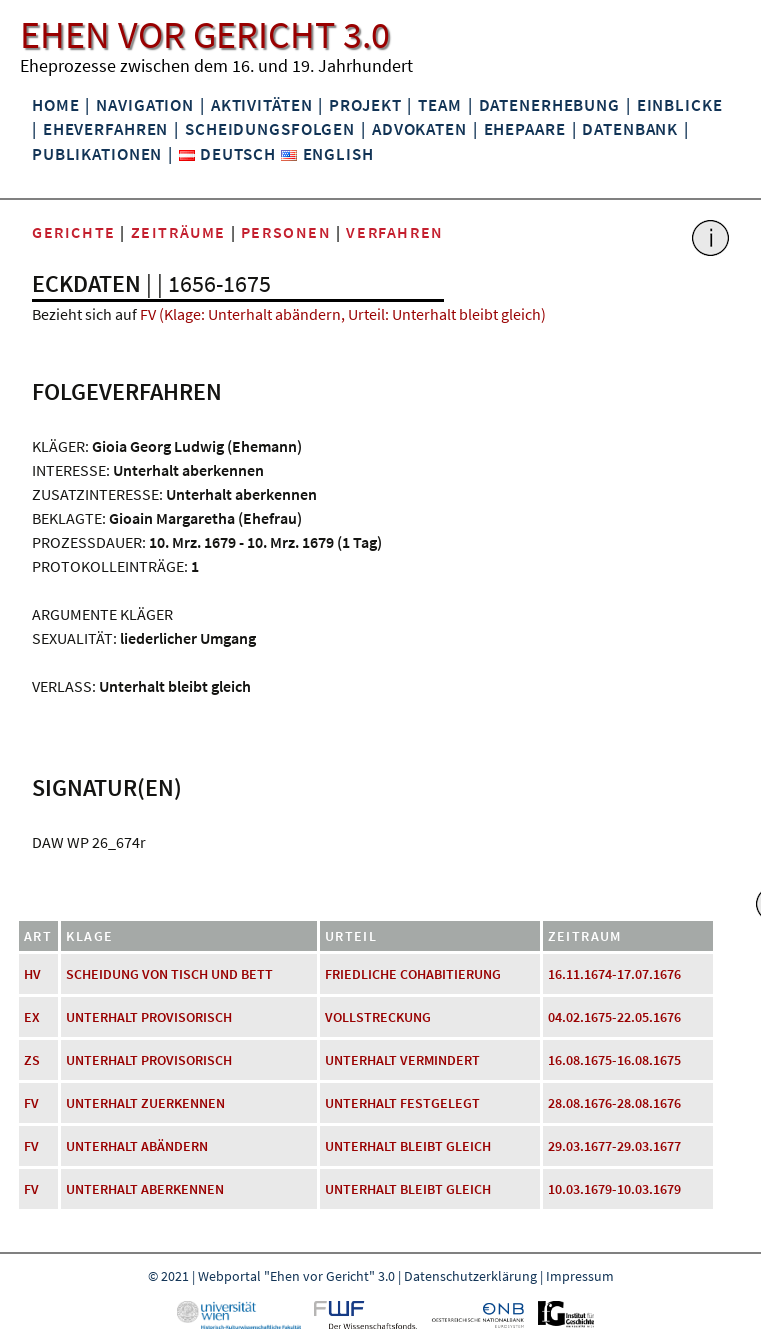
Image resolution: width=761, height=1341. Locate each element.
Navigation (145, 105)
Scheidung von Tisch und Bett (169, 974)
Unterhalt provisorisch (149, 1017)
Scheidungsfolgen (270, 129)
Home (55, 105)
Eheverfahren (105, 129)
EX (32, 1017)
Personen (286, 232)
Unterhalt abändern (137, 1146)
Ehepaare (525, 129)
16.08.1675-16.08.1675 (614, 1060)
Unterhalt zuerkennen (145, 1103)
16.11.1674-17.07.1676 (614, 974)
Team (439, 105)
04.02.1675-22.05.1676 (614, 1017)
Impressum (580, 1276)
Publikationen (97, 154)
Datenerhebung (549, 105)
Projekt (365, 105)
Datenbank (630, 129)
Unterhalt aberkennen (145, 1189)
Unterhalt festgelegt (402, 1103)
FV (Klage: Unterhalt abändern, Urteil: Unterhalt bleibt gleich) (343, 314)
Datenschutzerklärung (470, 1276)
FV (31, 1103)
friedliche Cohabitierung (413, 974)
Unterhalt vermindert (402, 1060)
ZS (32, 1060)
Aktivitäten (262, 105)
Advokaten (419, 129)
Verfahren (394, 232)
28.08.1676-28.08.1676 (614, 1103)
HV (32, 974)
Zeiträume (178, 232)
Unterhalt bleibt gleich (408, 1146)
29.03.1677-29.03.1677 (614, 1146)
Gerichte (74, 232)
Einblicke (680, 105)
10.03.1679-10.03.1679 (614, 1189)
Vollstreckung (378, 1017)
